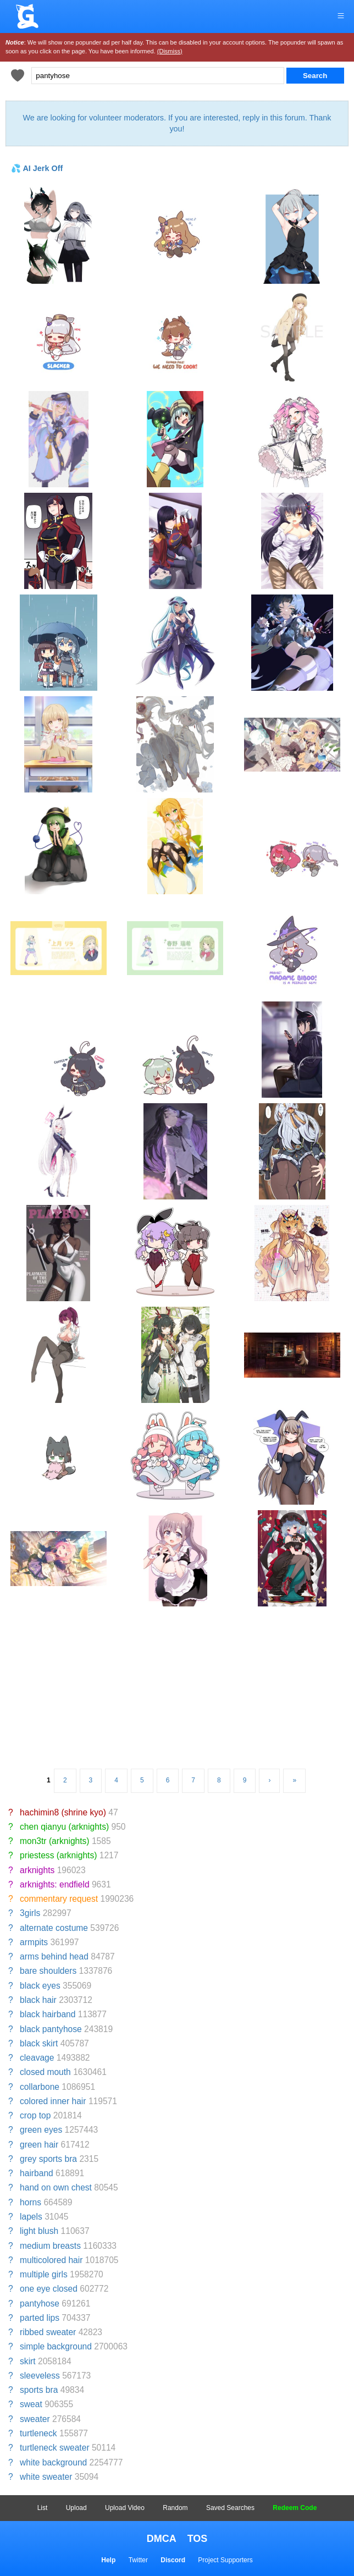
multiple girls (44, 2274)
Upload (76, 2508)
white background (53, 2462)
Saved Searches (230, 2508)
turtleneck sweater (55, 2447)
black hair (38, 2000)
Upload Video (125, 2508)
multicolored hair (51, 2260)
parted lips (39, 2317)
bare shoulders (48, 1970)
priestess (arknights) (58, 1855)
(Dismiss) (169, 51)
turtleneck (38, 2433)
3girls (30, 1913)
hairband (36, 2173)
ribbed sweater (48, 2332)
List (42, 2508)
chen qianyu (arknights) (64, 1826)
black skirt (39, 2043)
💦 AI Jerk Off (37, 168)
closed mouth (45, 2072)
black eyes (40, 1985)
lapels (31, 2216)
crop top (35, 2115)
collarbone (39, 2086)
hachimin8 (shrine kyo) (63, 1812)
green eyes (41, 2129)
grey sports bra (48, 2159)
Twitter (138, 2560)
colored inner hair (53, 2101)
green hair (39, 2144)
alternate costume (54, 1928)
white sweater (46, 2476)
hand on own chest (56, 2187)
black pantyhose (51, 2029)
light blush (39, 2231)
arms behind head (54, 1956)
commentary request (59, 1898)
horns (30, 2202)
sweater (35, 2419)
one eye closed (49, 2288)
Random (175, 2508)
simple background (56, 2346)
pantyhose (39, 2303)
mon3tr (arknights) (55, 1841)
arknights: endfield (55, 1884)
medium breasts (50, 2245)
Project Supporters (225, 2560)
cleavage (37, 2057)
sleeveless (40, 2375)
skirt (28, 2361)
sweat (31, 2404)
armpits (34, 1942)
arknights (37, 1870)
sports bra (39, 2390)
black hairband (47, 2014)
